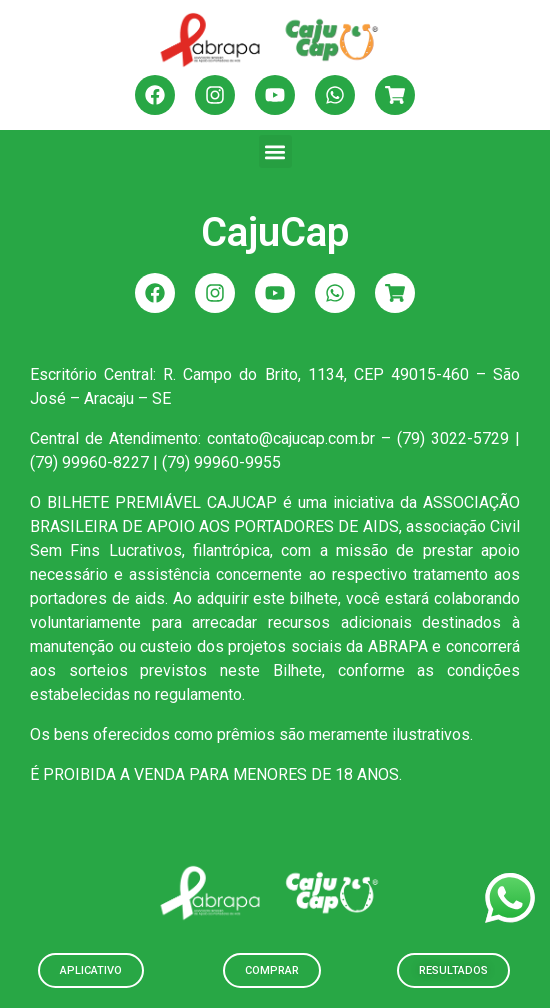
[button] (275, 151)
